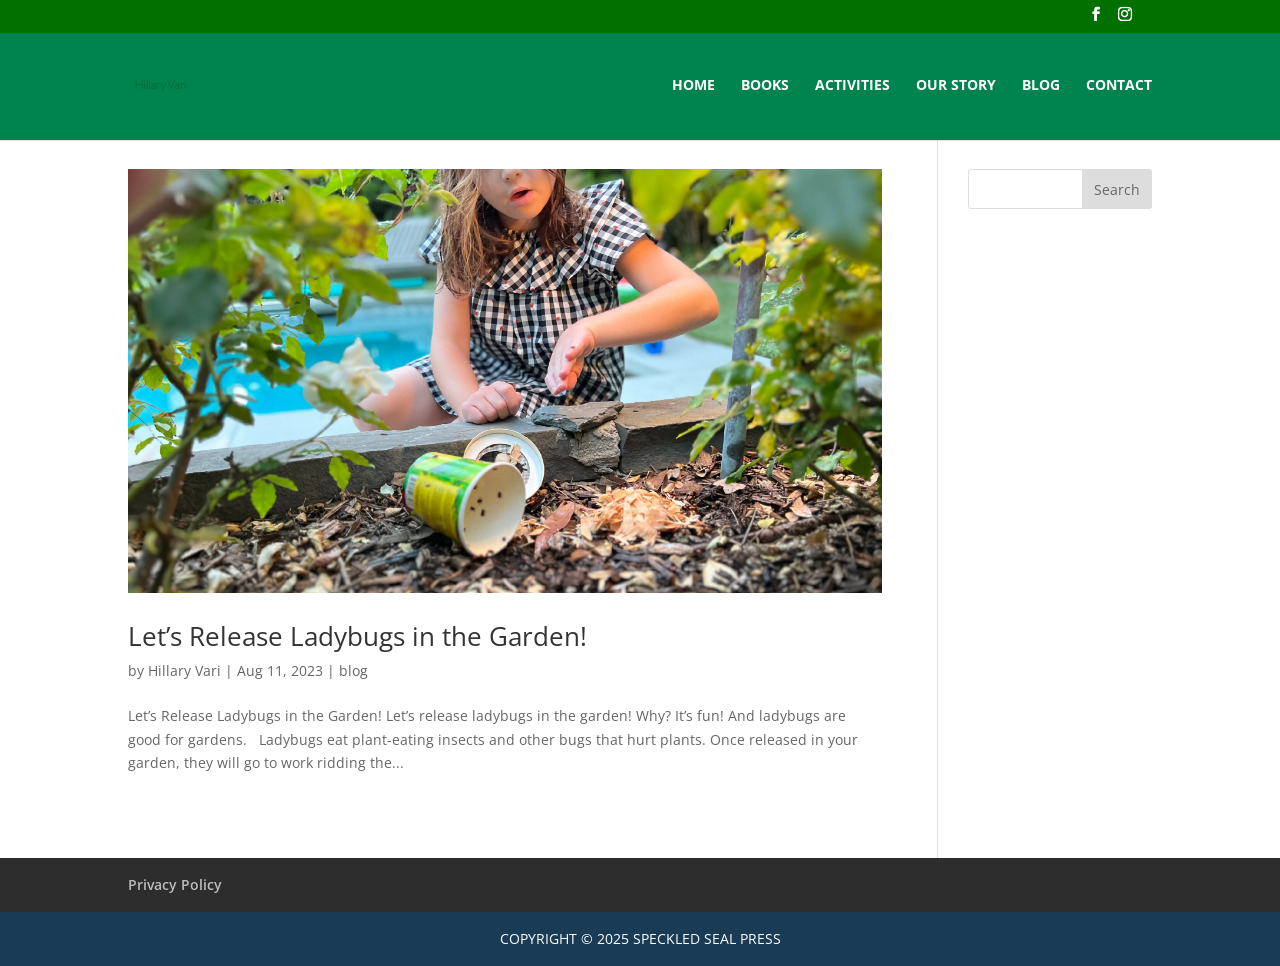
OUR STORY (956, 86)
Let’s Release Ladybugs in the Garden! (357, 636)
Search (1117, 189)
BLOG (1041, 86)
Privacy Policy (175, 884)
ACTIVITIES (852, 86)
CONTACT (1119, 86)
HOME (693, 86)
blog (353, 670)
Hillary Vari (184, 670)
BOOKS (765, 86)
